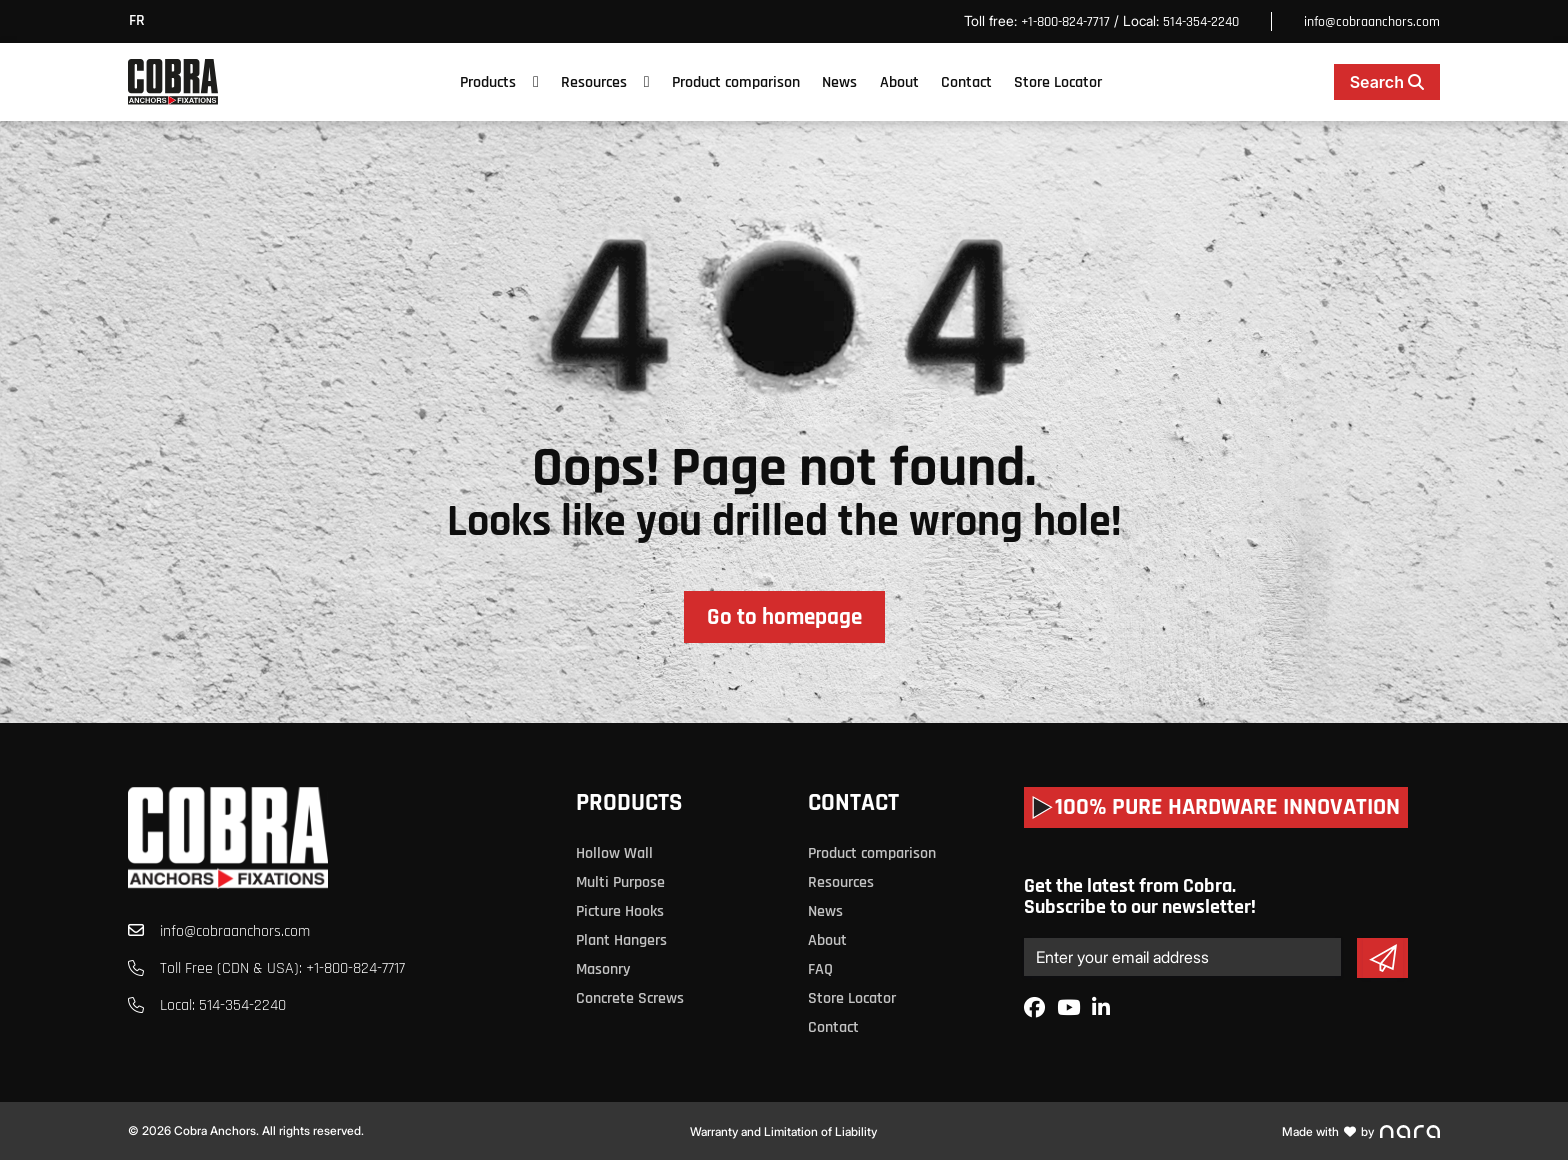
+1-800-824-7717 (1065, 22)
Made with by (1361, 1131)
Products (488, 82)
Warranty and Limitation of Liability (783, 1131)
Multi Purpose (620, 882)
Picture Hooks (620, 911)
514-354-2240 (1201, 22)
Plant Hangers (621, 940)
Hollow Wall (614, 853)
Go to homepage (784, 617)
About (899, 82)
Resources (594, 82)
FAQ (820, 969)
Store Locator (1058, 82)
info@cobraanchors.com (1372, 22)
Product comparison (736, 82)
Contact (966, 82)
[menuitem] (142, 21)
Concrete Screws (630, 998)
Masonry (603, 969)
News (839, 82)
